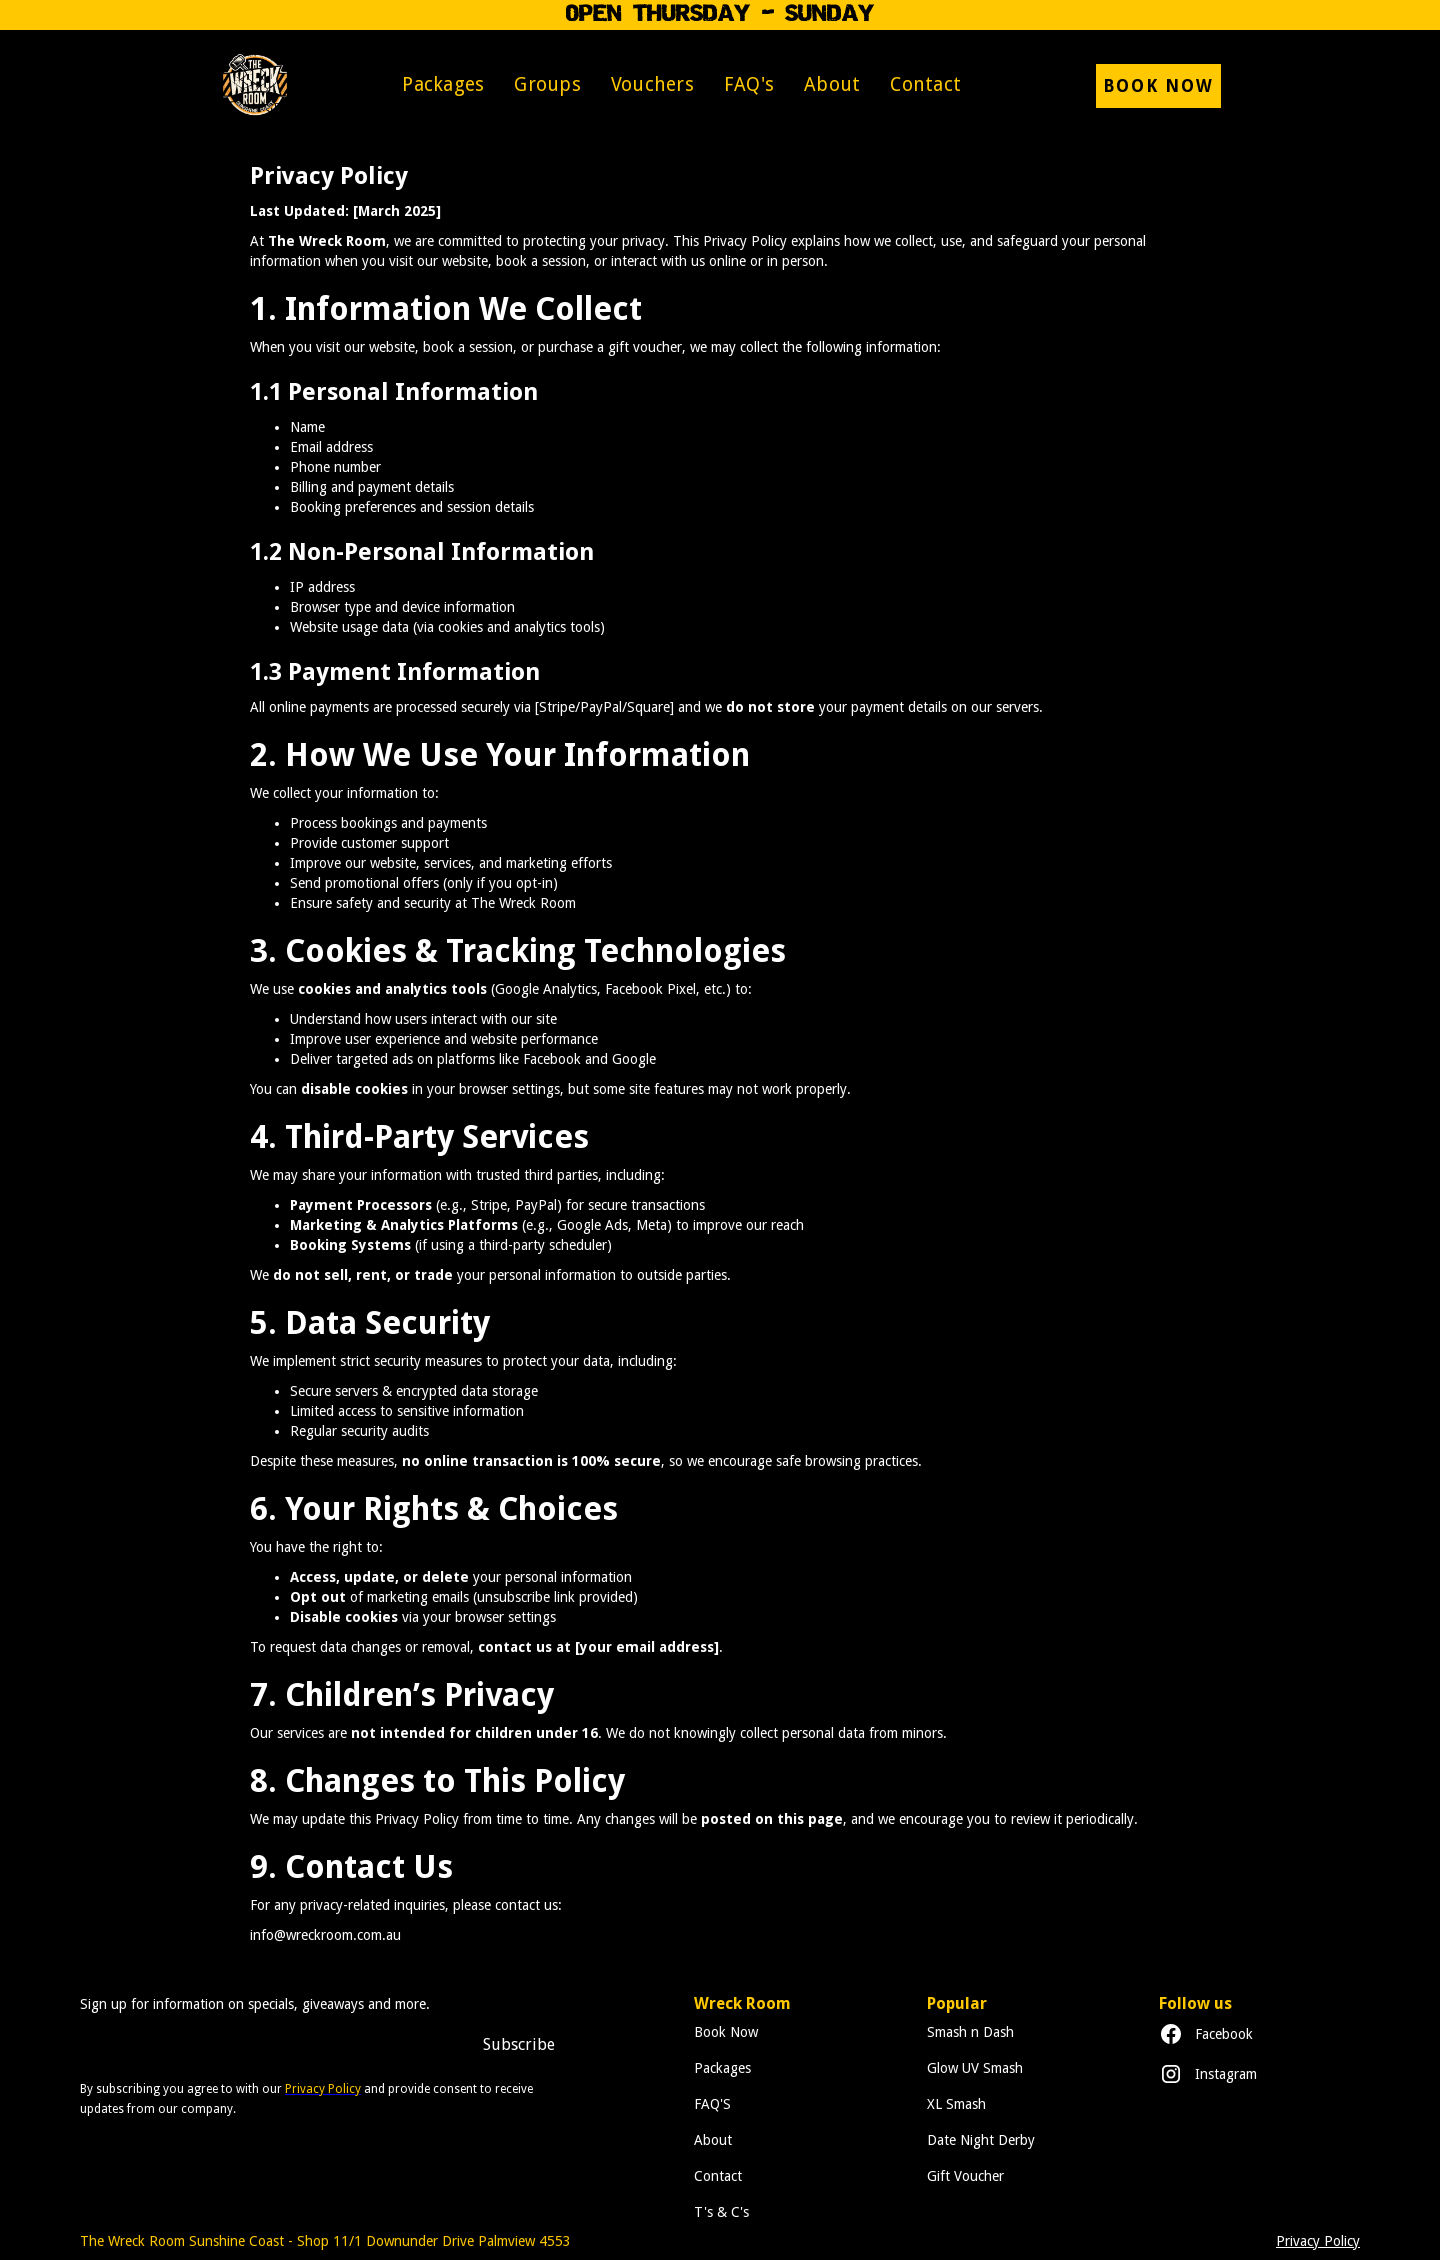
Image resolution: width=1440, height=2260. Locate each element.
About (832, 84)
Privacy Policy (1318, 2241)
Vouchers (652, 84)
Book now (1158, 86)
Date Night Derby (981, 2140)
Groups (547, 84)
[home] (254, 85)
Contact (925, 84)
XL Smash (956, 2104)
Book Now (726, 2032)
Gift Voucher (965, 2176)
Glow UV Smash (975, 2068)
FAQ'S (712, 2104)
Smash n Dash (970, 2032)
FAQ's (749, 84)
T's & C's (721, 2212)
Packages (443, 84)
